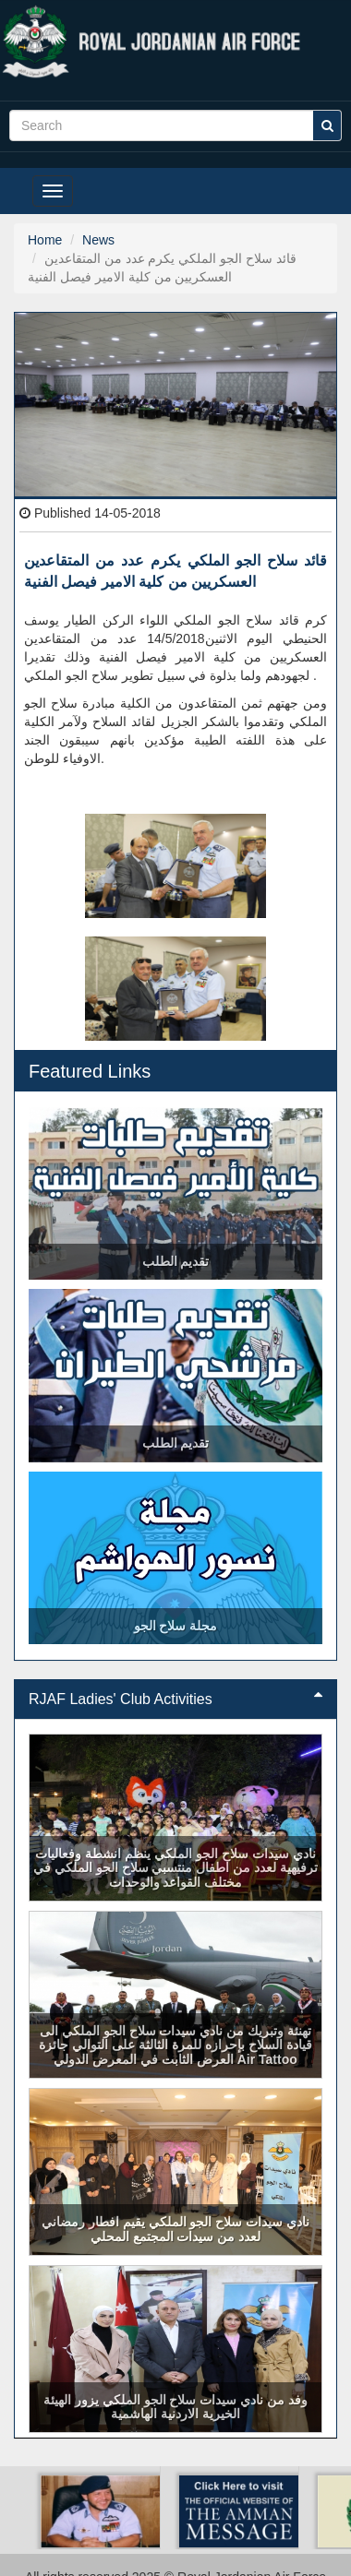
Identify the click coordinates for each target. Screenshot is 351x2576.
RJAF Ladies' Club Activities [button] (175, 1699)
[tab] (175, 1699)
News (98, 240)
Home (45, 240)
